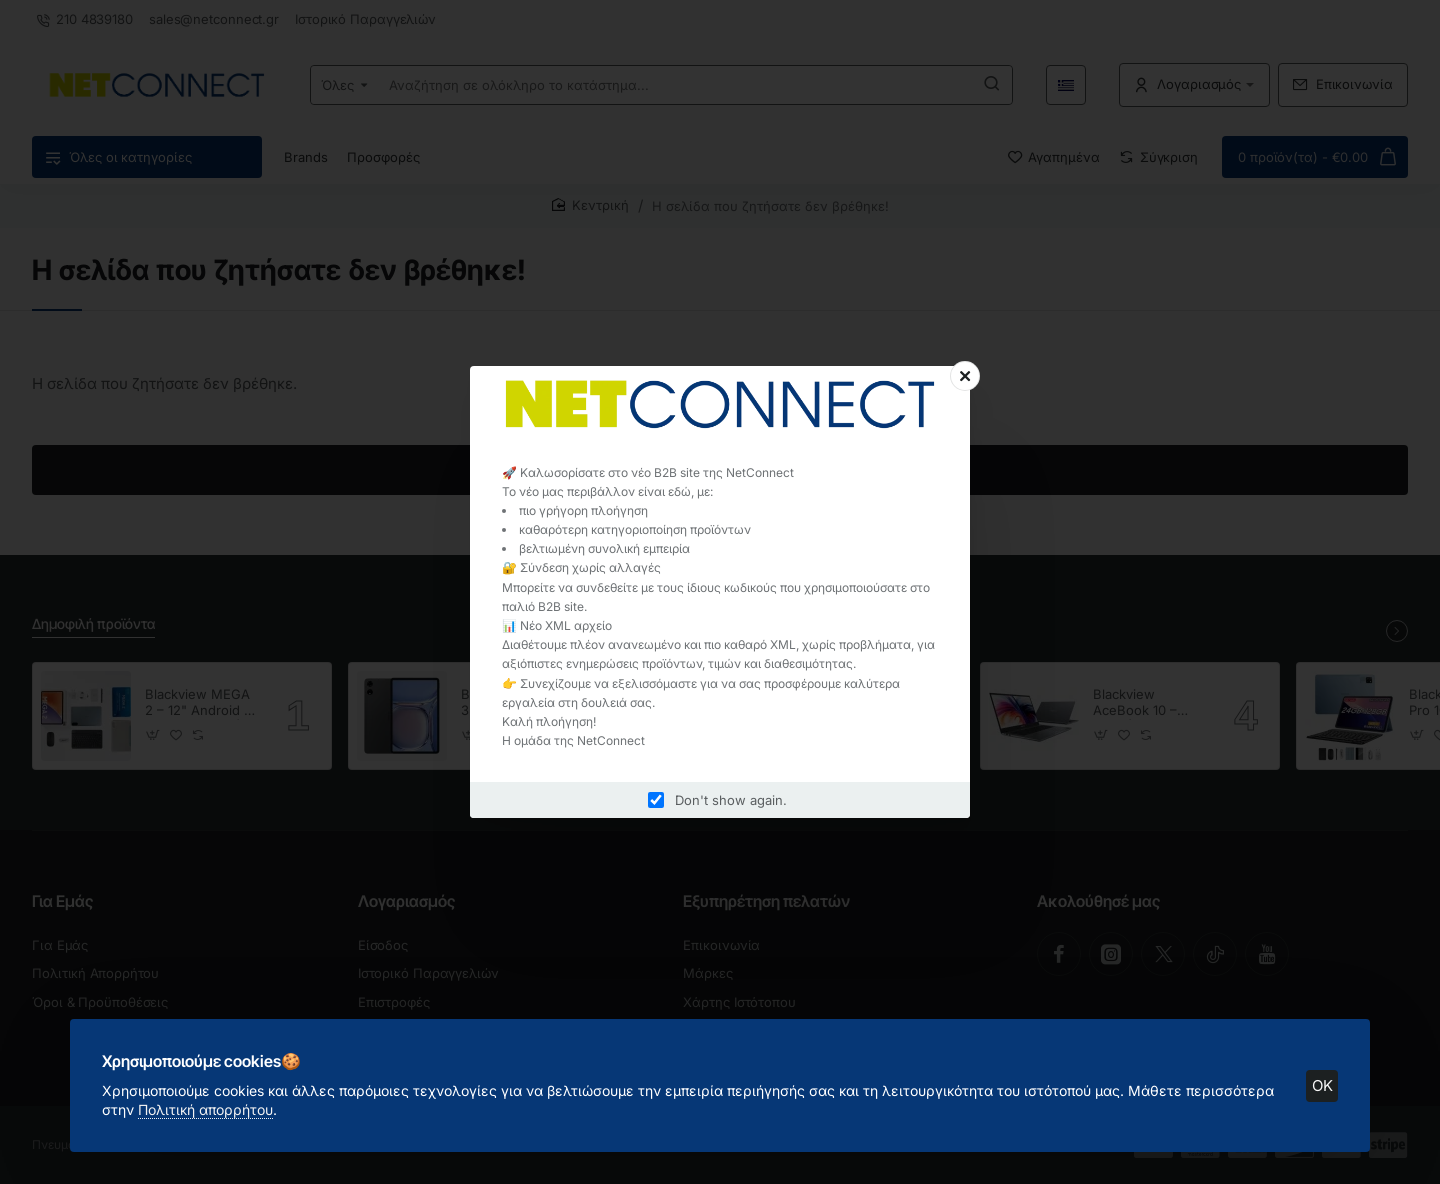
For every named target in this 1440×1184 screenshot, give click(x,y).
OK (1322, 1085)
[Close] (965, 376)
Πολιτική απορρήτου (205, 1109)
